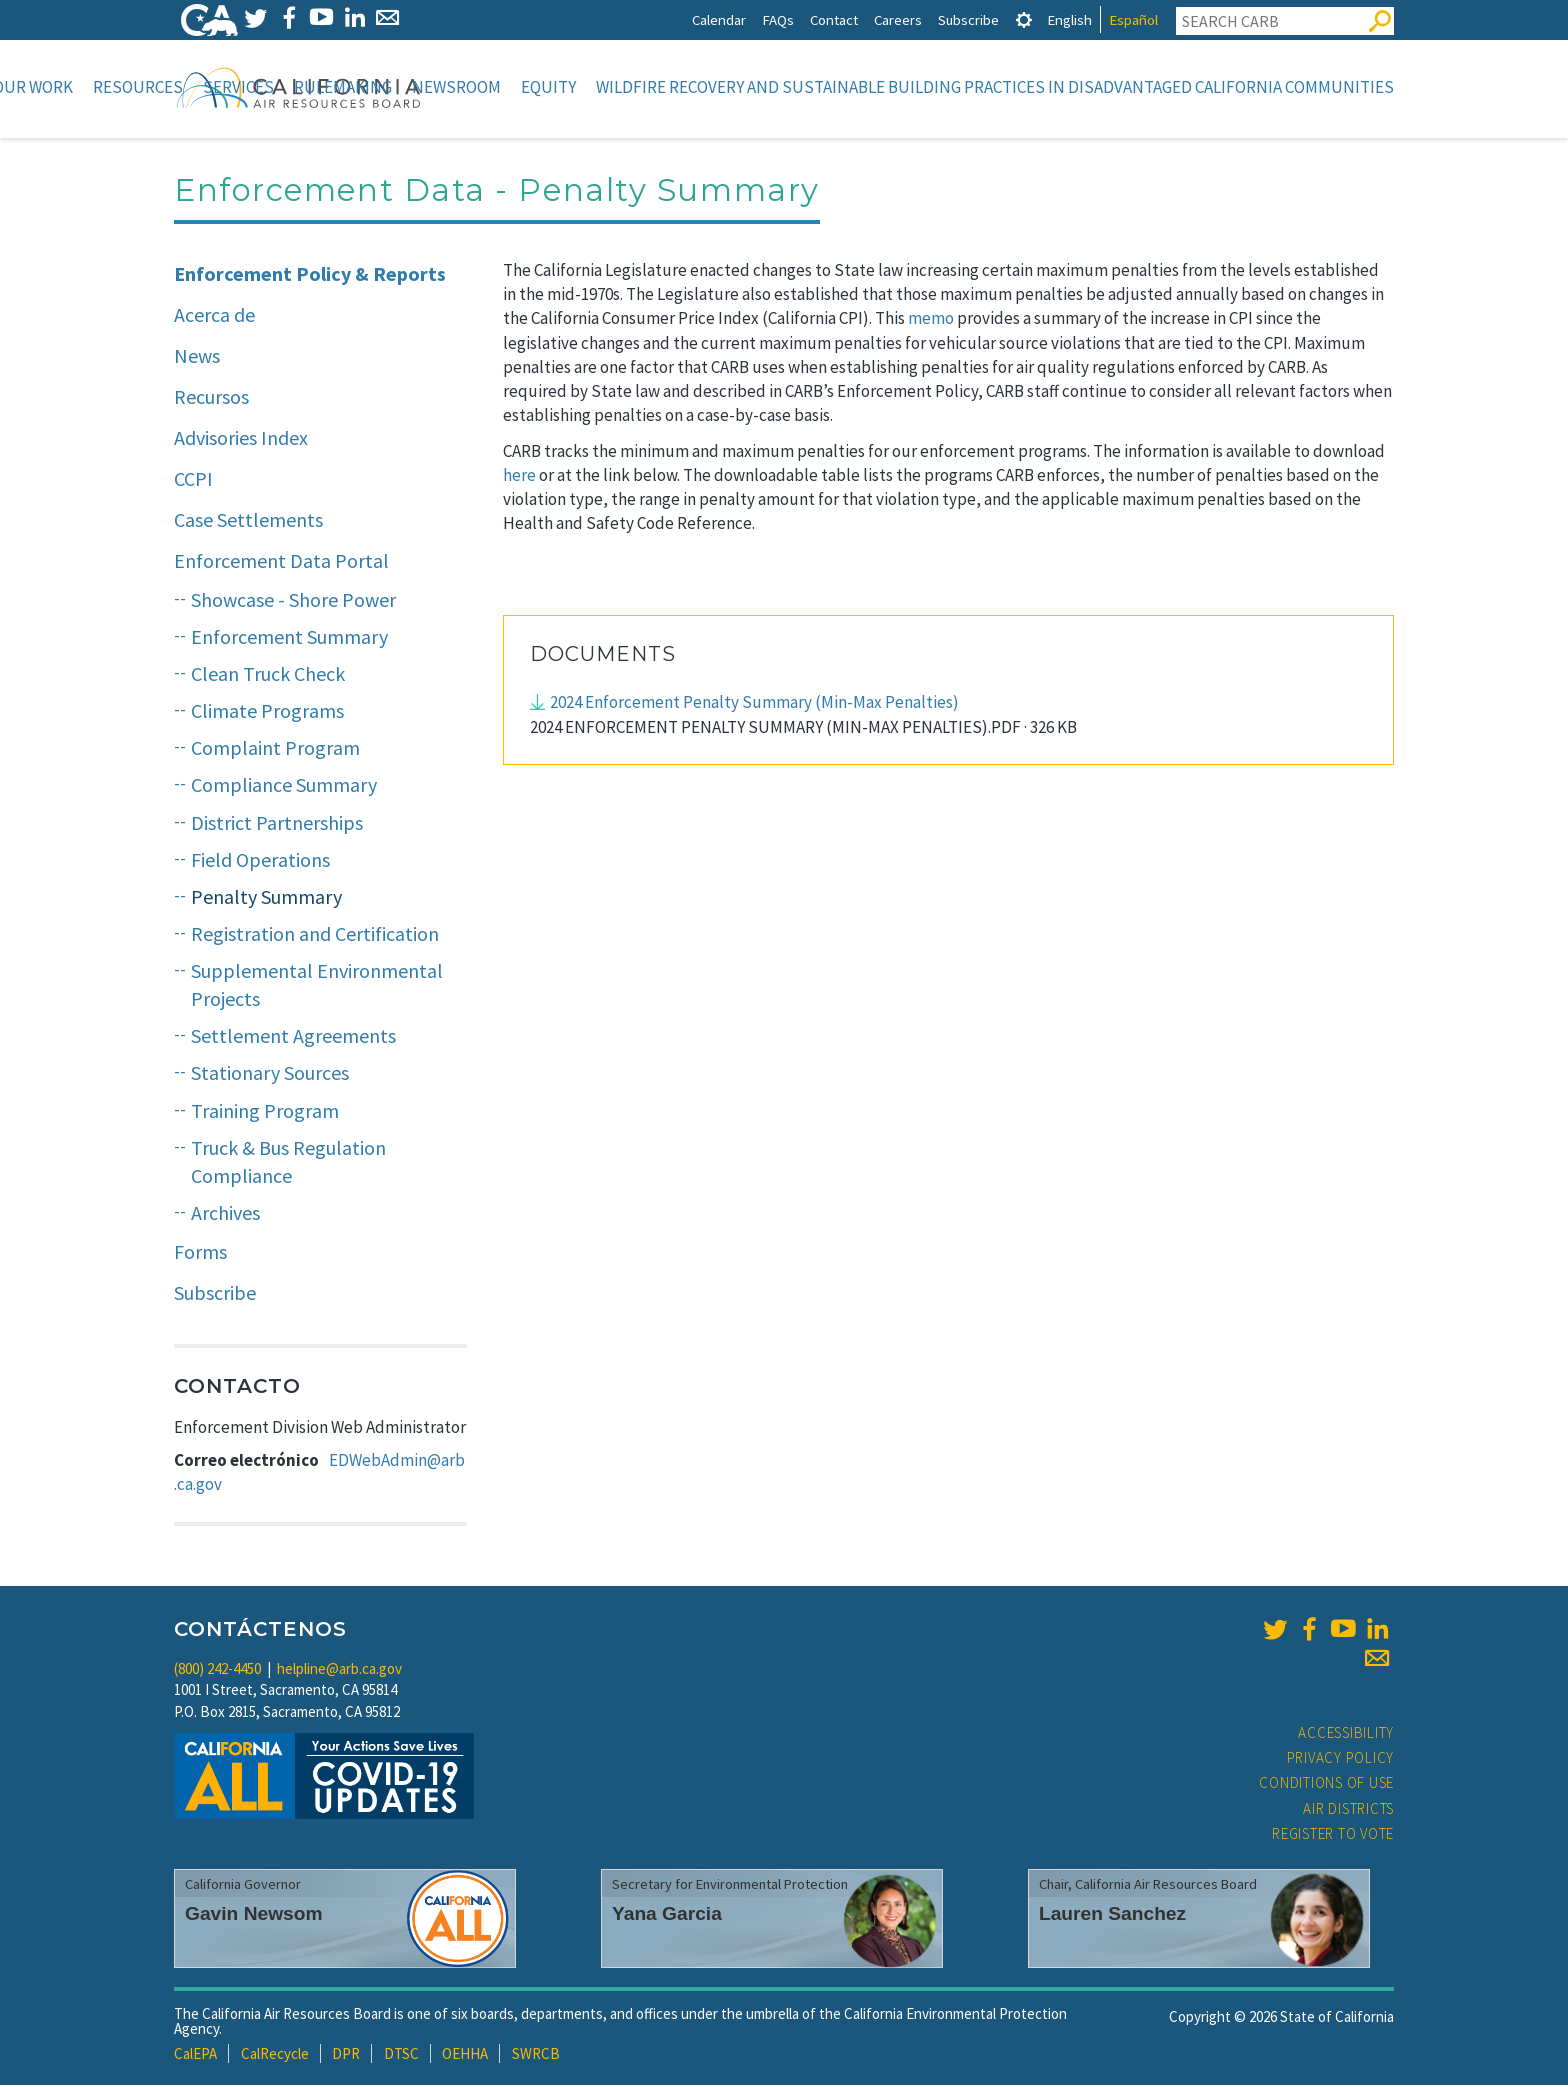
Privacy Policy (1341, 1759)
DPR (346, 2055)
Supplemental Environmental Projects (317, 987)
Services (238, 87)
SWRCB (536, 2055)
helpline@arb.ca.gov (339, 1670)
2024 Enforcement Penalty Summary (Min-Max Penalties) (754, 704)
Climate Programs (267, 712)
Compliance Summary (284, 786)
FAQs (778, 19)
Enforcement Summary (289, 638)
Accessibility (1346, 1734)
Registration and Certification (315, 935)
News (197, 357)
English (1069, 19)
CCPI (193, 480)
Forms (200, 1253)
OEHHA (465, 2055)
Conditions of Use (1326, 1784)
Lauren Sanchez (1112, 1915)
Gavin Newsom (254, 1915)
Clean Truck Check (268, 675)
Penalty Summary (266, 898)
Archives (225, 1214)
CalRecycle (275, 2055)
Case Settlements (248, 521)
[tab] (1024, 19)
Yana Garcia (667, 1915)
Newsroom (456, 87)
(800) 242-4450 (217, 1670)
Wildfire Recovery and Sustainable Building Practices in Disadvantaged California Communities (995, 87)
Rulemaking (343, 87)
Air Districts (1348, 1810)
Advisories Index (241, 439)
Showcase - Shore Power (293, 601)
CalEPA (195, 2055)
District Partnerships (277, 824)
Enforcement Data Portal (281, 562)
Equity (548, 87)
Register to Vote (1333, 1835)
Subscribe (968, 19)
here (519, 477)
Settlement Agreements (293, 1037)
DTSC (401, 2055)
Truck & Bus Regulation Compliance (288, 1164)
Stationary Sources (270, 1074)
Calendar (719, 19)
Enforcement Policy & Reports (310, 275)
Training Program (265, 1112)
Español (1133, 19)
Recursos (211, 398)
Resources (138, 87)
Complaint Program (275, 749)
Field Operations (260, 861)
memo (931, 320)
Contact (834, 19)
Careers (898, 19)
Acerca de (214, 316)
